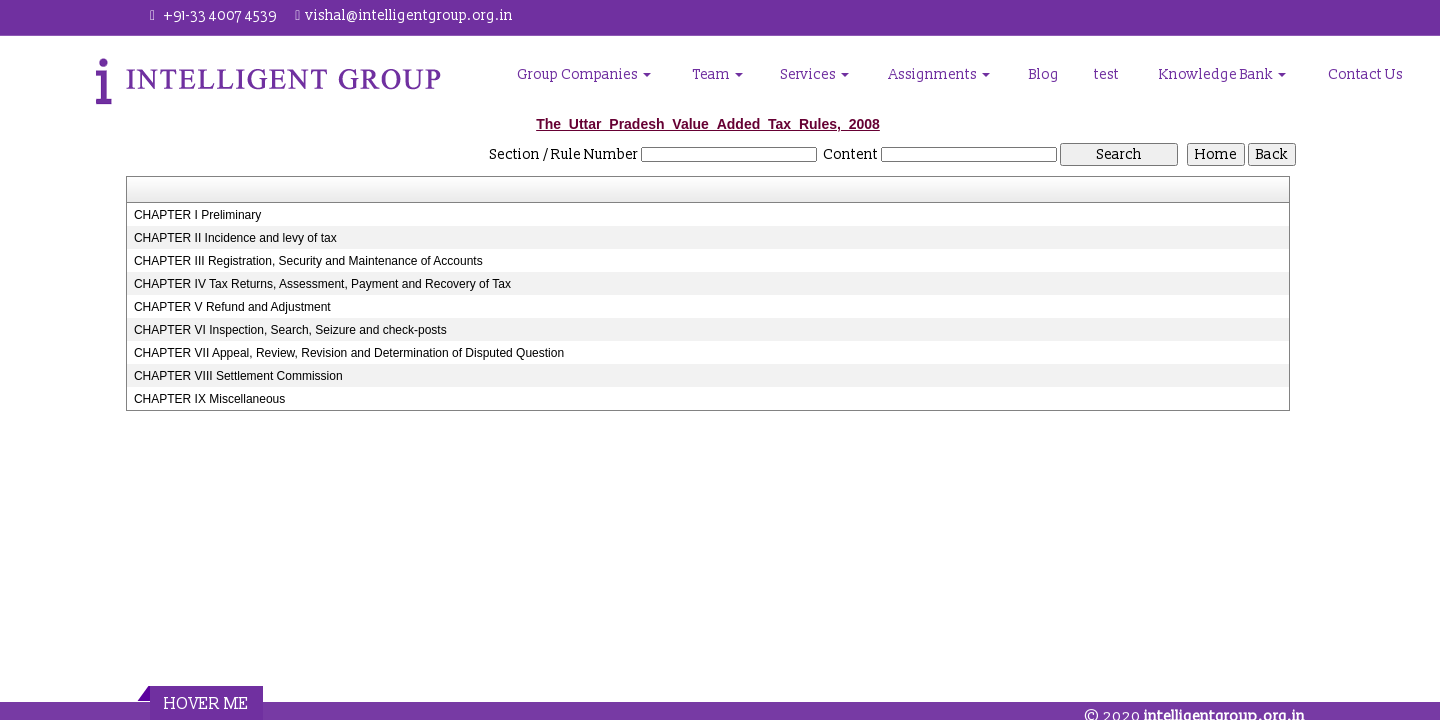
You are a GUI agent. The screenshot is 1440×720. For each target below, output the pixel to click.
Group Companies (584, 74)
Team (718, 74)
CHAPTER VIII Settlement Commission (238, 376)
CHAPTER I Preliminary (197, 215)
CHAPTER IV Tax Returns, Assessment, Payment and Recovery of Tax (322, 284)
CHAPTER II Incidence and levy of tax (235, 238)
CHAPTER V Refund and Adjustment (232, 307)
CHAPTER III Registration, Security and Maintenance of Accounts (308, 261)
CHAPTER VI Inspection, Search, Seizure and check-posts (290, 330)
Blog (1044, 74)
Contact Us (1365, 74)
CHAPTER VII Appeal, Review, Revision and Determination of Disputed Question (349, 353)
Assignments (939, 74)
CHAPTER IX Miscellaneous (209, 399)
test (1106, 74)
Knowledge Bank (1222, 74)
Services (815, 74)
